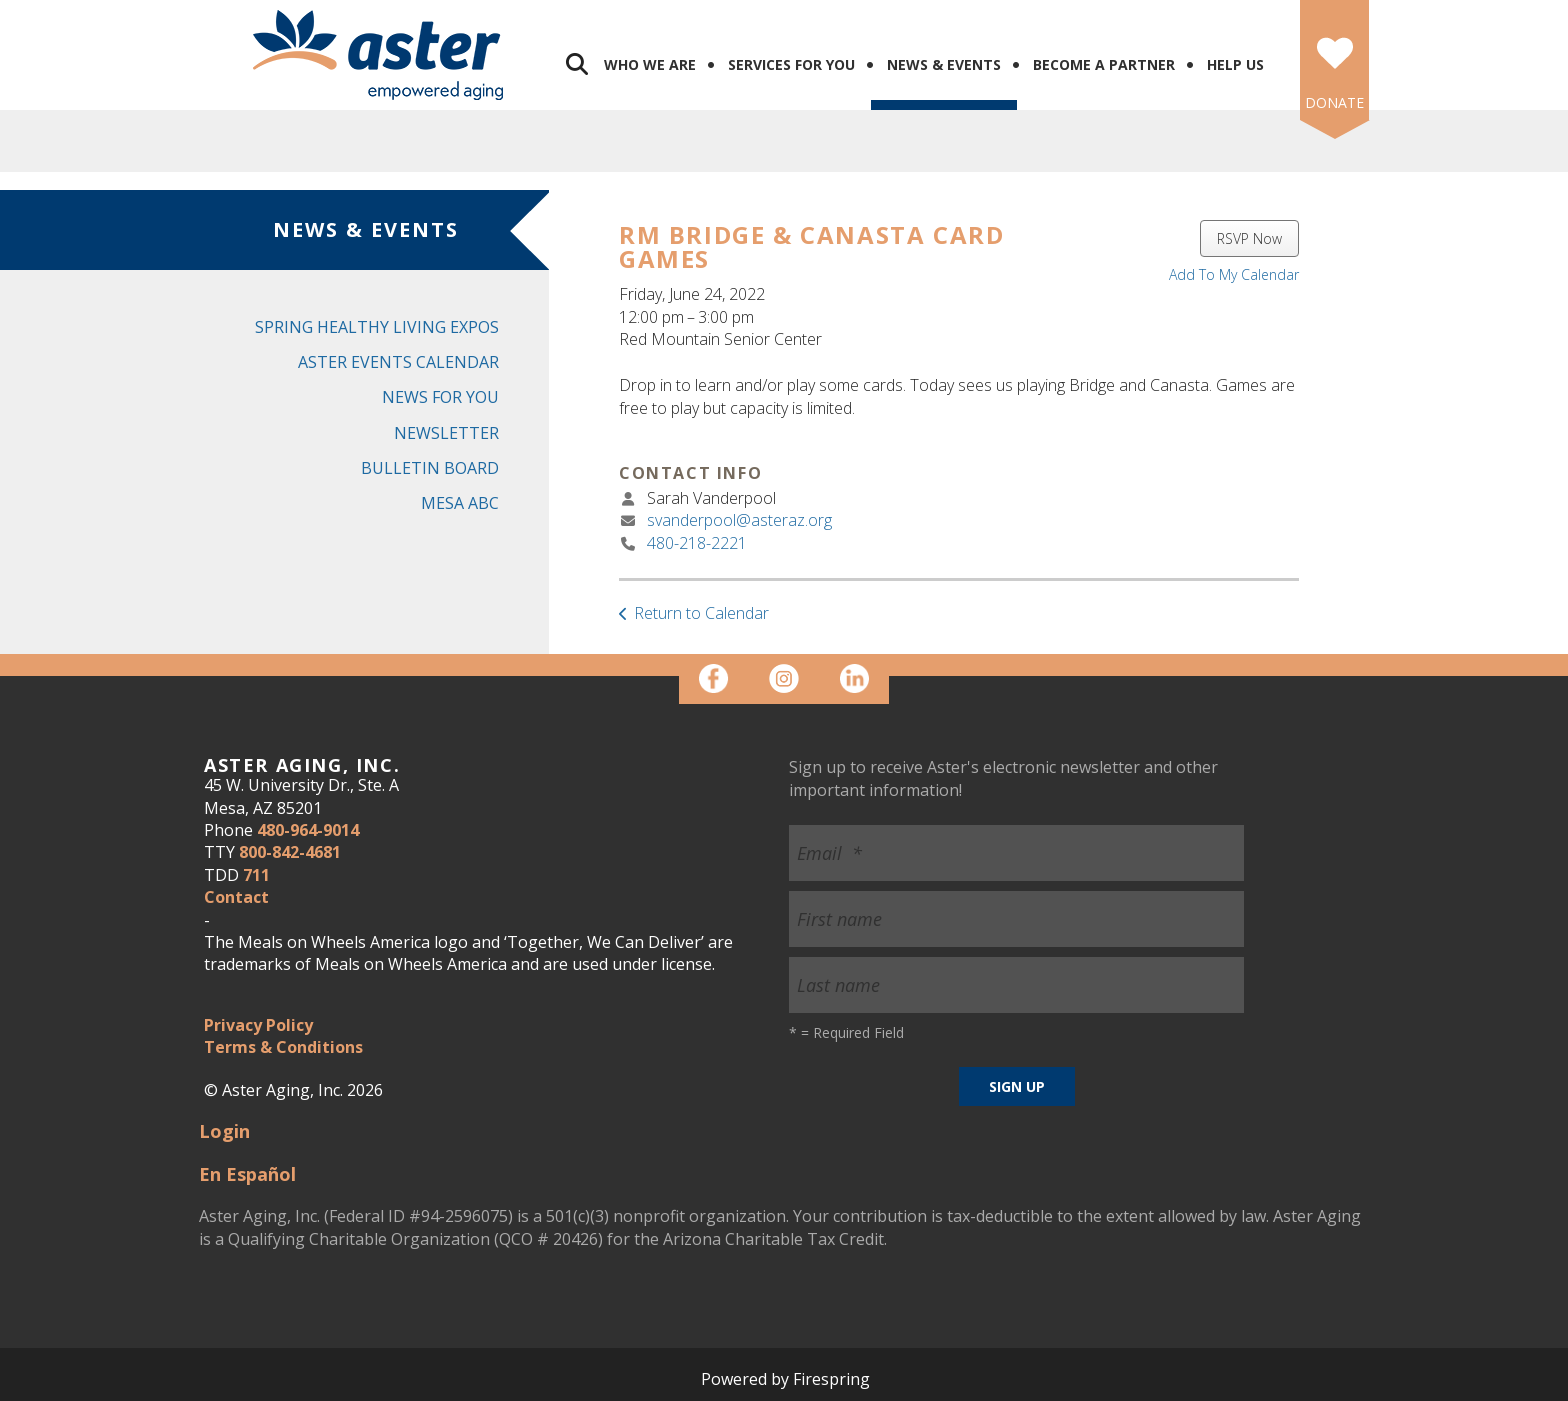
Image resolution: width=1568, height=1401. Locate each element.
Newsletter (446, 433)
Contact (236, 897)
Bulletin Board (430, 468)
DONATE (1334, 102)
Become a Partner (1104, 64)
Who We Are (650, 64)
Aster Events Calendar (398, 362)
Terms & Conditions (283, 1047)
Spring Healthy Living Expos (377, 327)
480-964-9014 (308, 830)
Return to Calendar (701, 613)
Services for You (791, 64)
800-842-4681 (290, 852)
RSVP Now (1249, 238)
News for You (440, 397)
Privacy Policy (258, 1025)
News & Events (944, 64)
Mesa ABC (460, 503)
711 (256, 875)
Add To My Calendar (1234, 274)
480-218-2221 (697, 543)
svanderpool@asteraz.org (739, 520)
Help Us (1235, 64)
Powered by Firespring (785, 1379)
